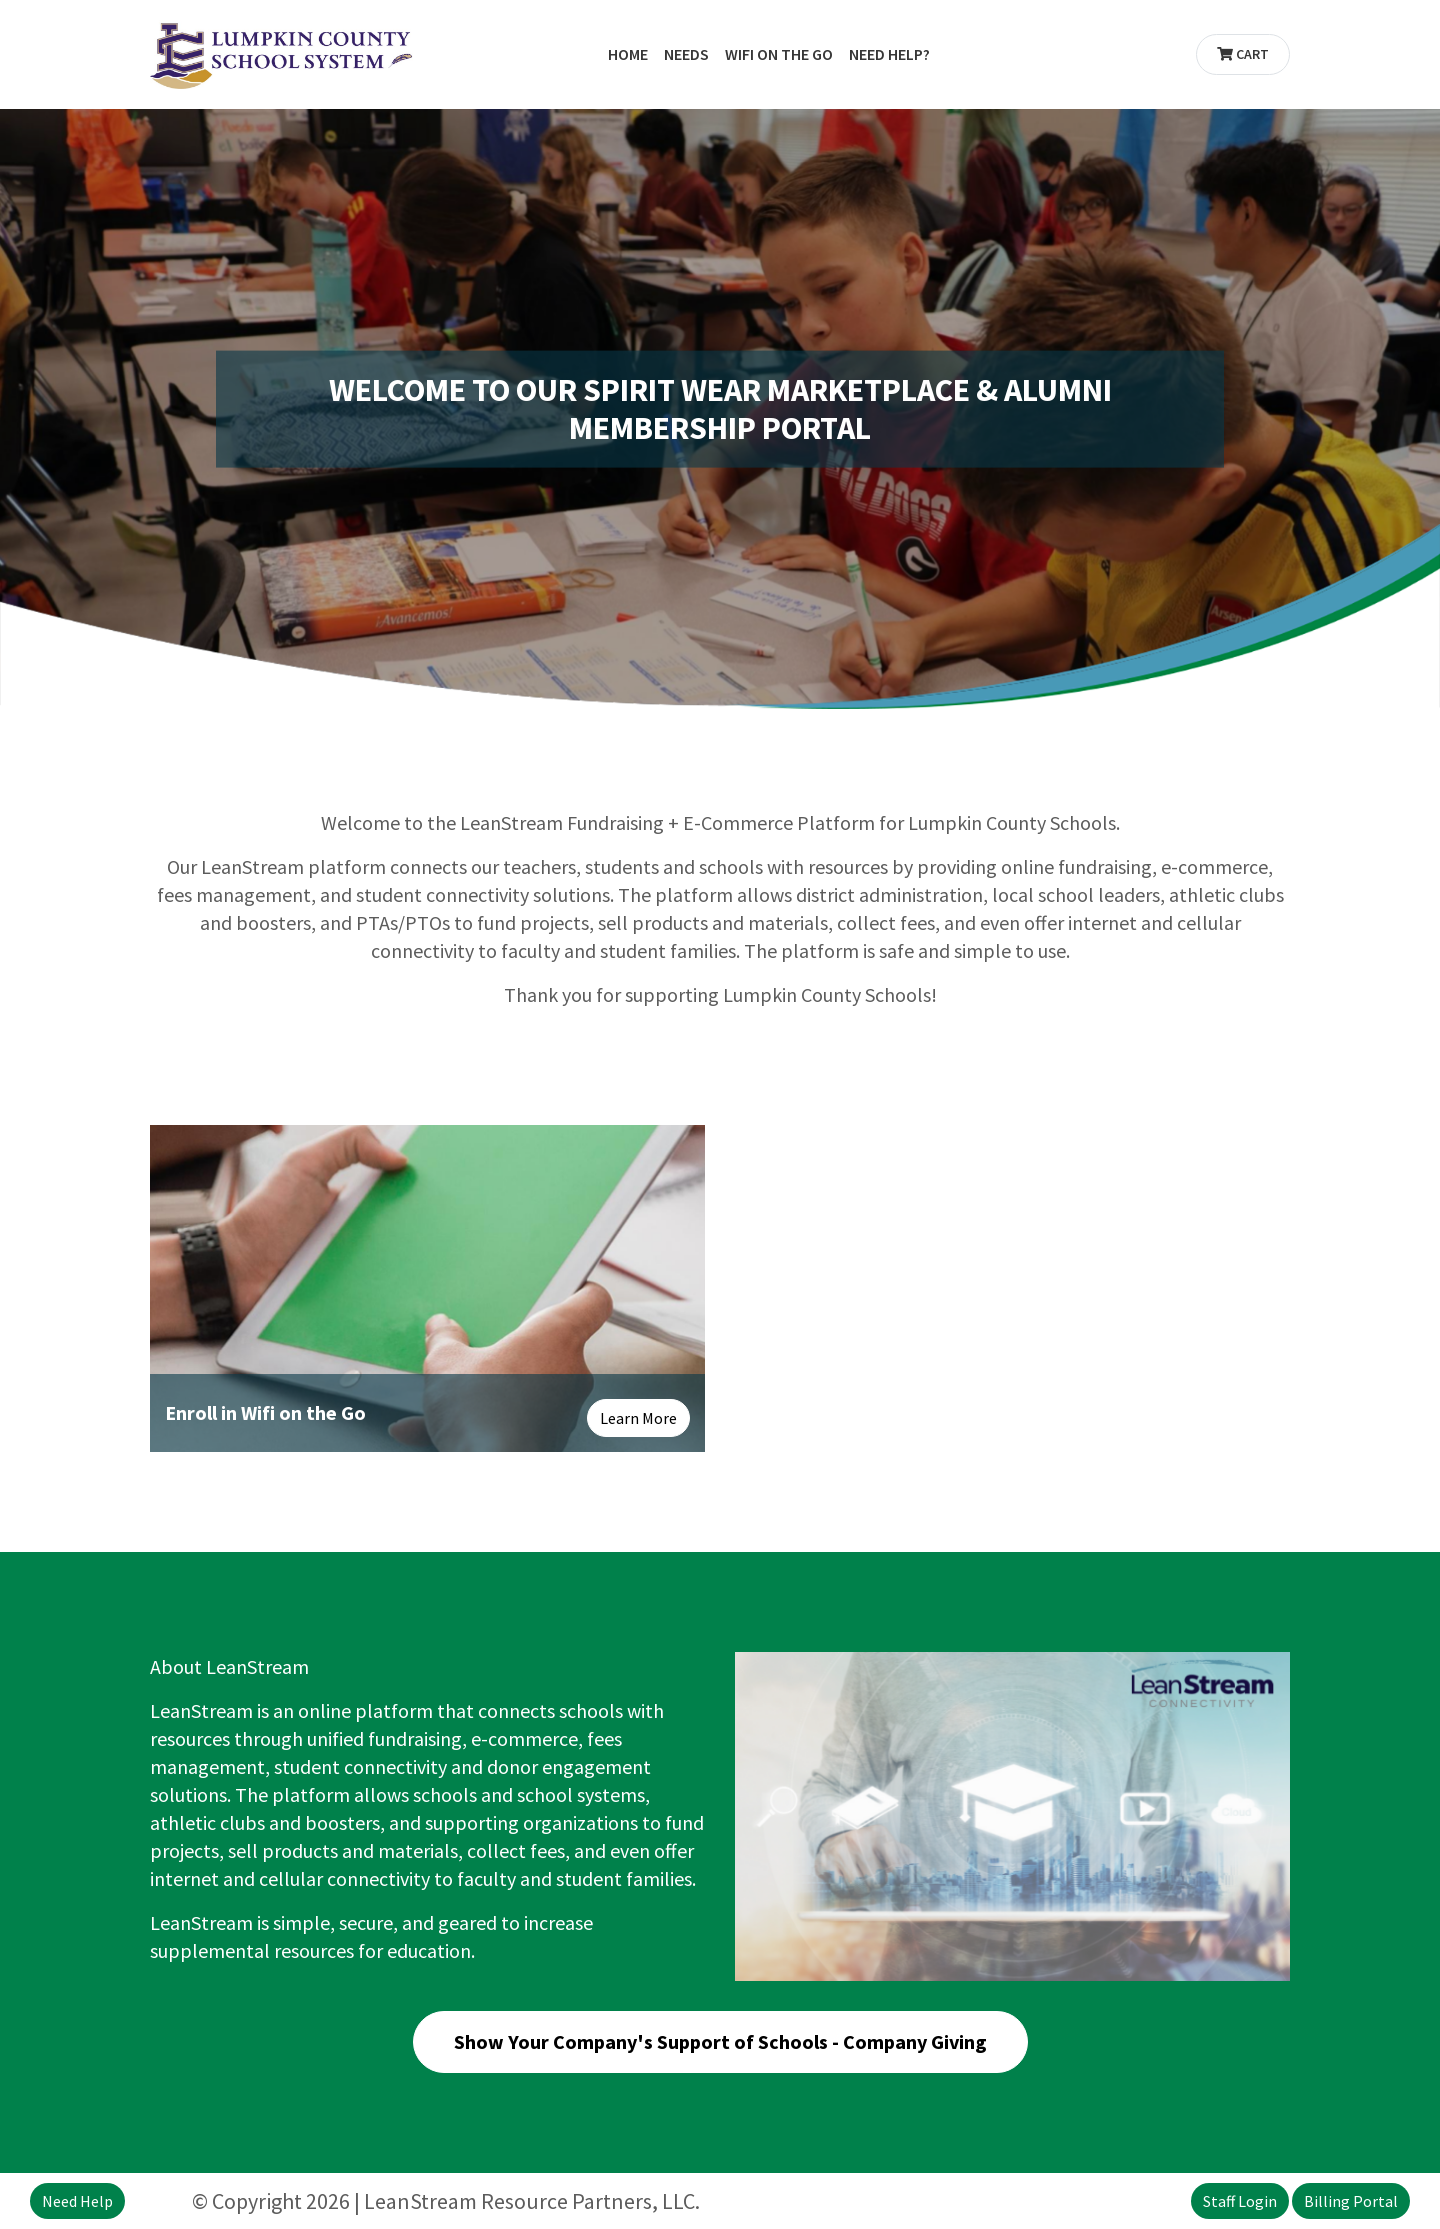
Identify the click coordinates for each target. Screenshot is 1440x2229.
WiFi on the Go (779, 54)
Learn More (638, 1418)
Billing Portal (1351, 2201)
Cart (1243, 54)
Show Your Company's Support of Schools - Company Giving (720, 2041)
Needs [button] (686, 54)
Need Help (77, 2201)
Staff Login (1240, 2201)
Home (628, 54)
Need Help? (889, 54)
